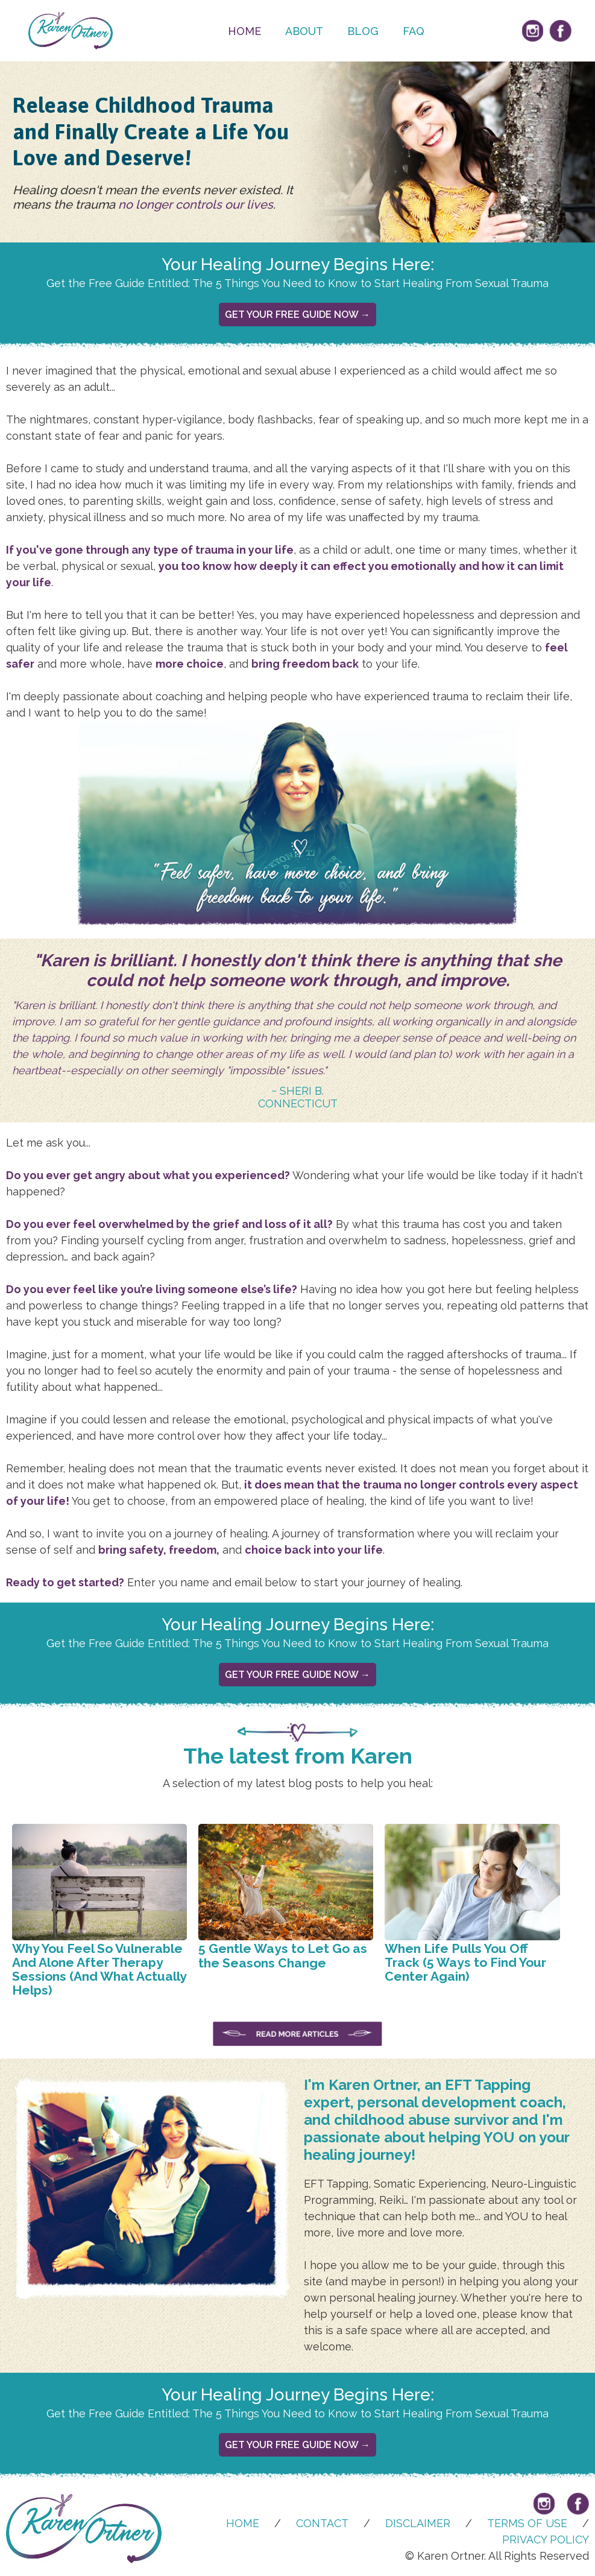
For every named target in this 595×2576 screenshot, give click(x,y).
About (304, 31)
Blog (363, 31)
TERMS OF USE (527, 2523)
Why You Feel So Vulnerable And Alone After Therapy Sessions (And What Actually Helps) (99, 1969)
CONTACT (322, 2523)
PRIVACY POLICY (545, 2539)
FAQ (413, 31)
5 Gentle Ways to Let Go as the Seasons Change (282, 1955)
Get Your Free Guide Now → (297, 314)
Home (244, 31)
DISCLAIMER (417, 2523)
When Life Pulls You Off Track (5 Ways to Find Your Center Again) (465, 1962)
